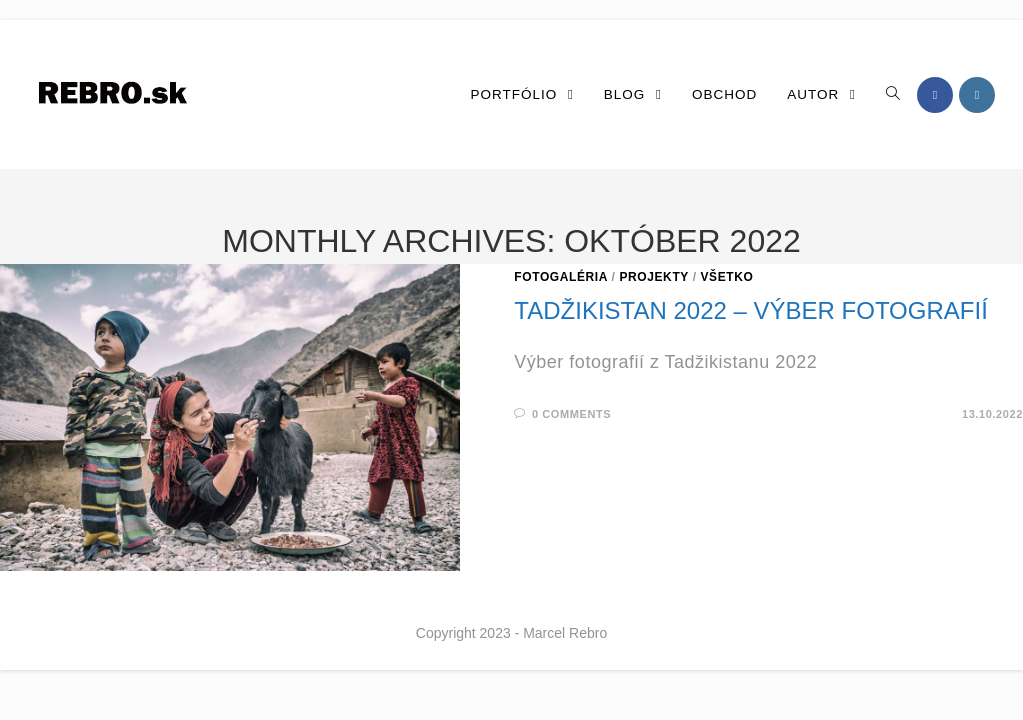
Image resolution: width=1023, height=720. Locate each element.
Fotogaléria (560, 277)
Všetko (727, 277)
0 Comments (571, 414)
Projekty (653, 277)
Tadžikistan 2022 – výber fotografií (750, 310)
